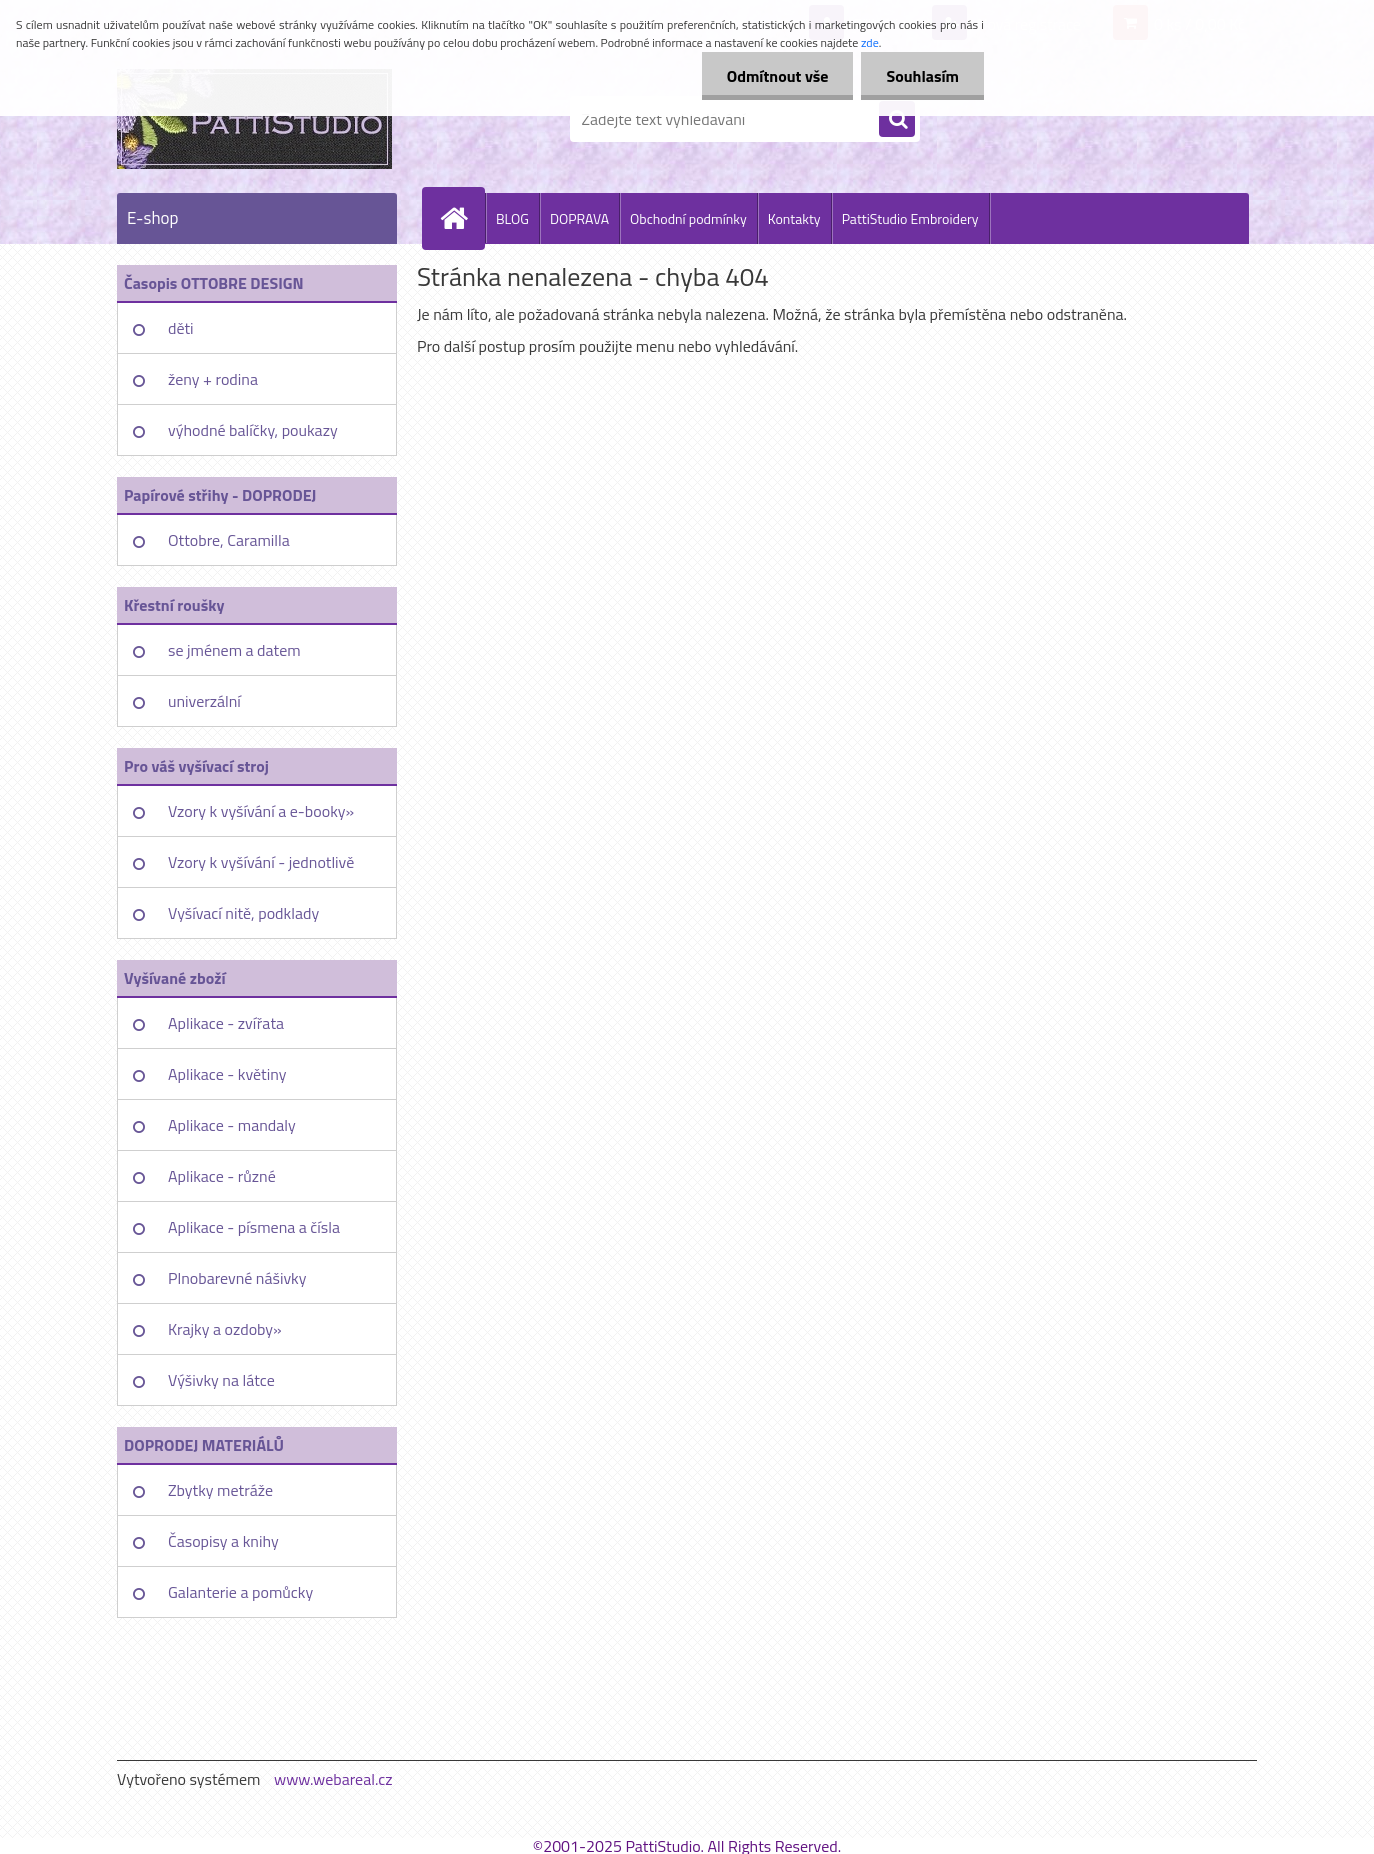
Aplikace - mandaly (232, 1125)
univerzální (204, 701)
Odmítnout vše (778, 76)
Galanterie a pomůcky (240, 1592)
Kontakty (794, 218)
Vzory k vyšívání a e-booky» (261, 811)
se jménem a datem (234, 650)
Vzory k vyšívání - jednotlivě (261, 862)
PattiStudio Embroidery (910, 218)
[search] (897, 120)
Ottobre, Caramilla (229, 540)
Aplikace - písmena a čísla (254, 1227)
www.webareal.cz (333, 1779)
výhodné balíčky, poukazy (253, 430)
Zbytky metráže (220, 1490)
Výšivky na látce (221, 1380)
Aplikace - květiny (227, 1074)
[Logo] (254, 119)
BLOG (512, 218)
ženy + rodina (213, 379)
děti (181, 328)
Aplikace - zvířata (226, 1023)
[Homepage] (462, 218)
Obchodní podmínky (688, 218)
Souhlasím (922, 76)
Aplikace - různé (222, 1176)
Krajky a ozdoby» (225, 1329)
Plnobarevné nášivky (237, 1278)
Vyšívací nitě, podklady (243, 913)
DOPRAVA (579, 218)
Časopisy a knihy (223, 1541)
